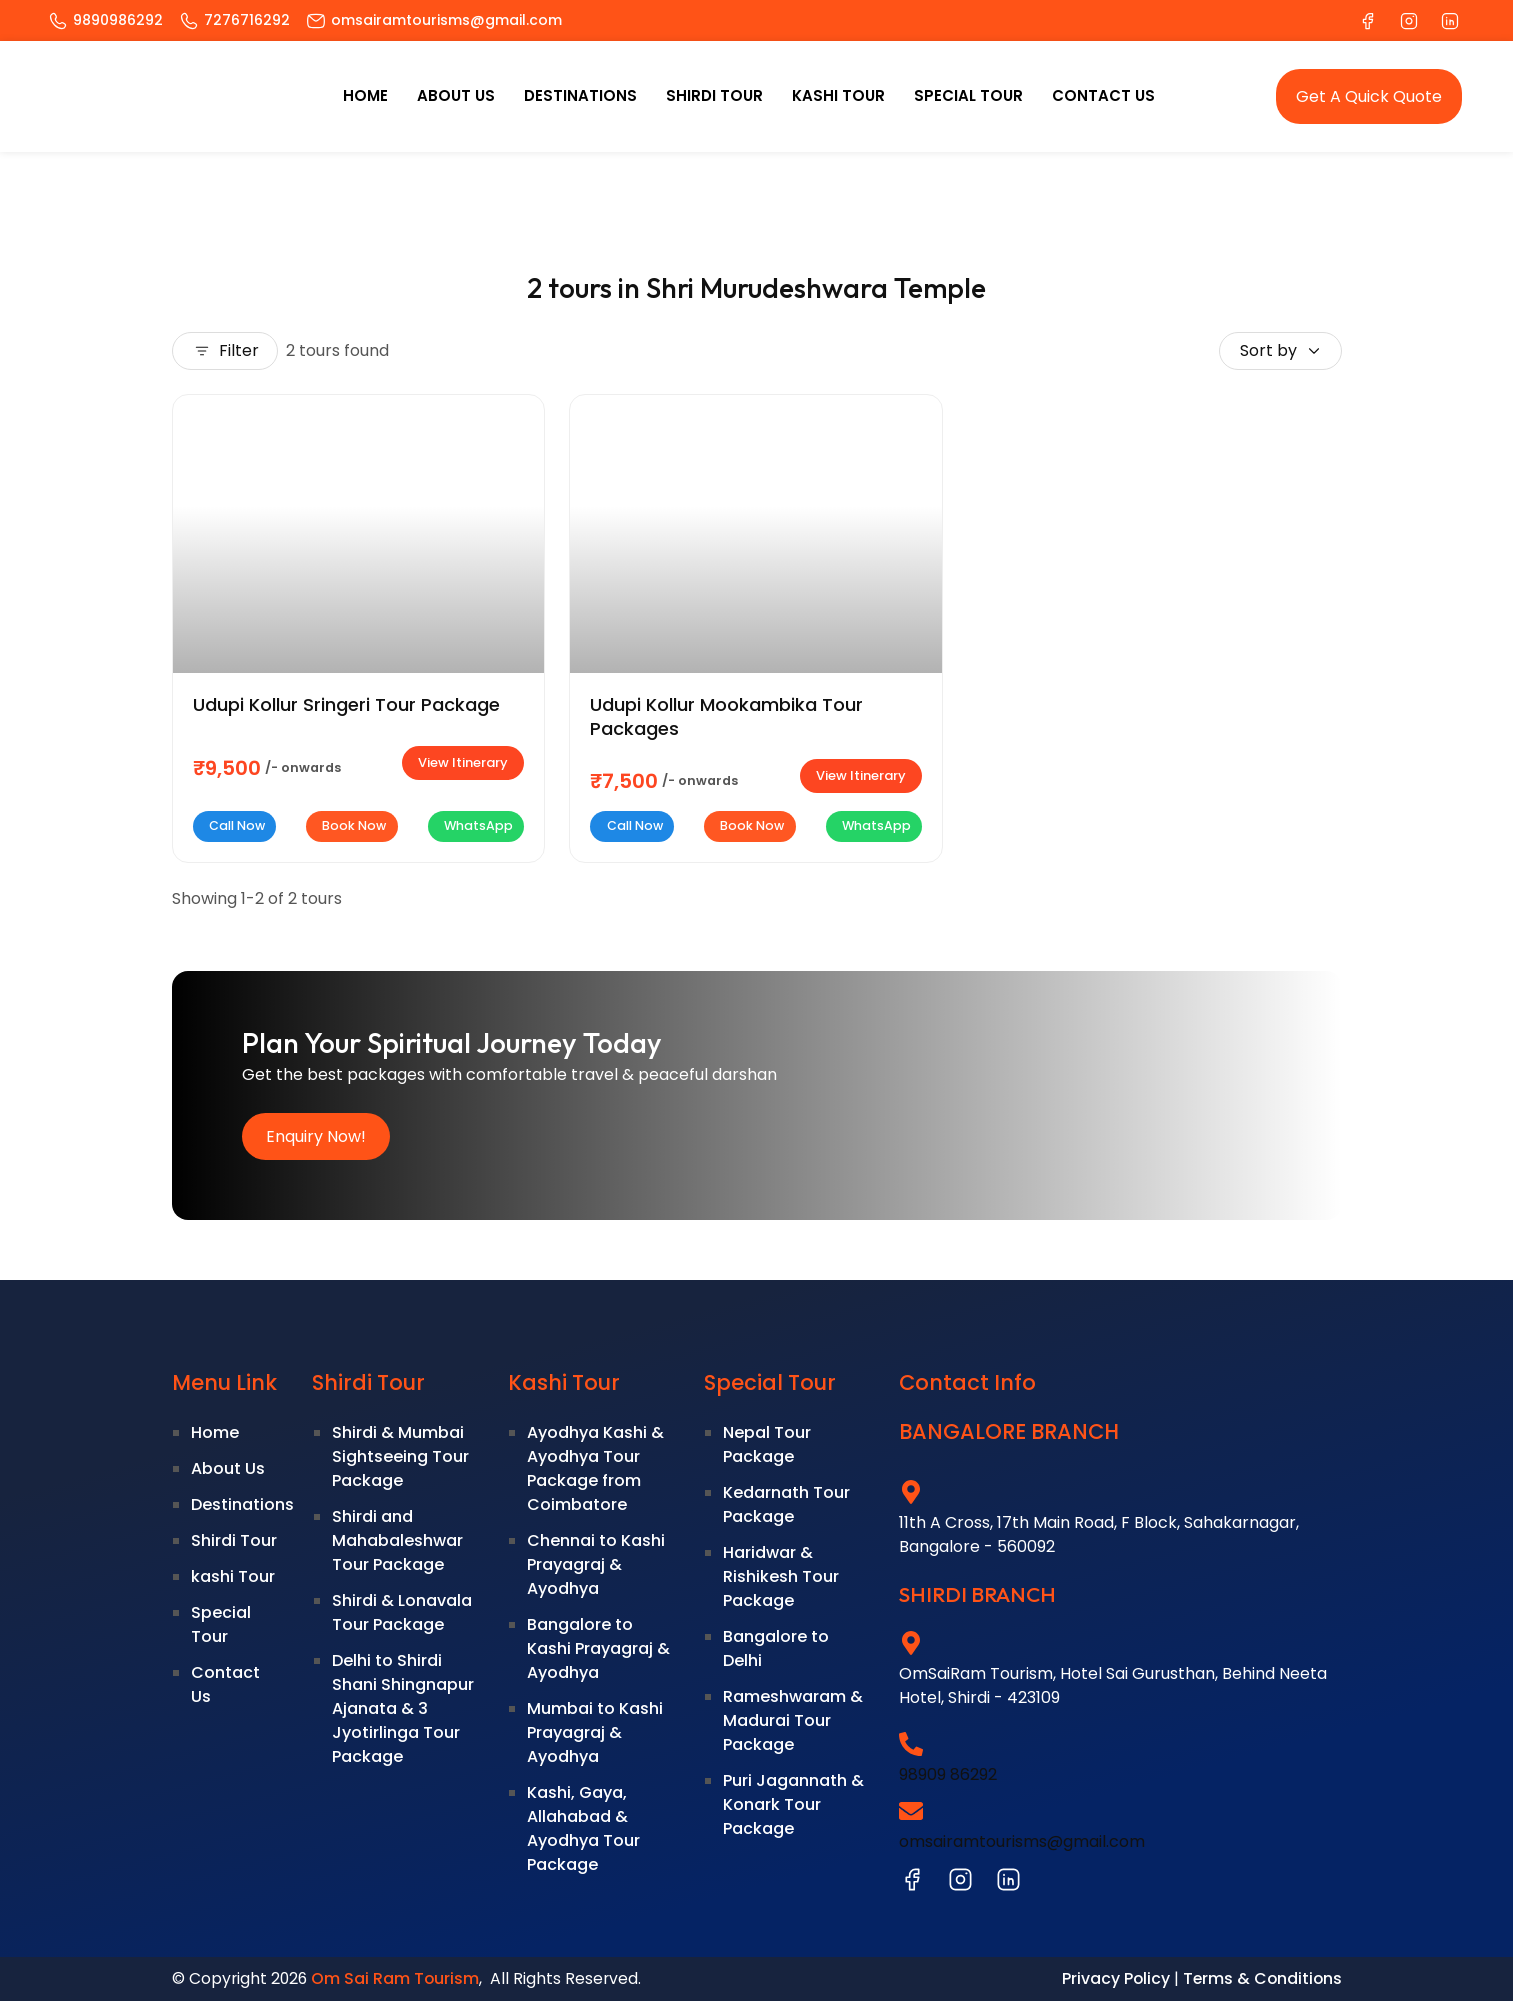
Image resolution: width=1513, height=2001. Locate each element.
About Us (456, 95)
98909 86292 (948, 1774)
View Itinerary (463, 762)
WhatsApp (476, 825)
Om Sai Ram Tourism (395, 1978)
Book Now (351, 825)
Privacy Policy (1116, 1978)
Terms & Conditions (1262, 1978)
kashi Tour (838, 95)
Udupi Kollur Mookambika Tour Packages (726, 717)
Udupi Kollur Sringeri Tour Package (346, 705)
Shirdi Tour (714, 95)
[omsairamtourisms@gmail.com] (911, 1811)
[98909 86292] (911, 1744)
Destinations (580, 95)
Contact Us (1103, 95)
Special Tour (968, 95)
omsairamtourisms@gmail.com (1022, 1841)
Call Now (234, 825)
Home (365, 95)
